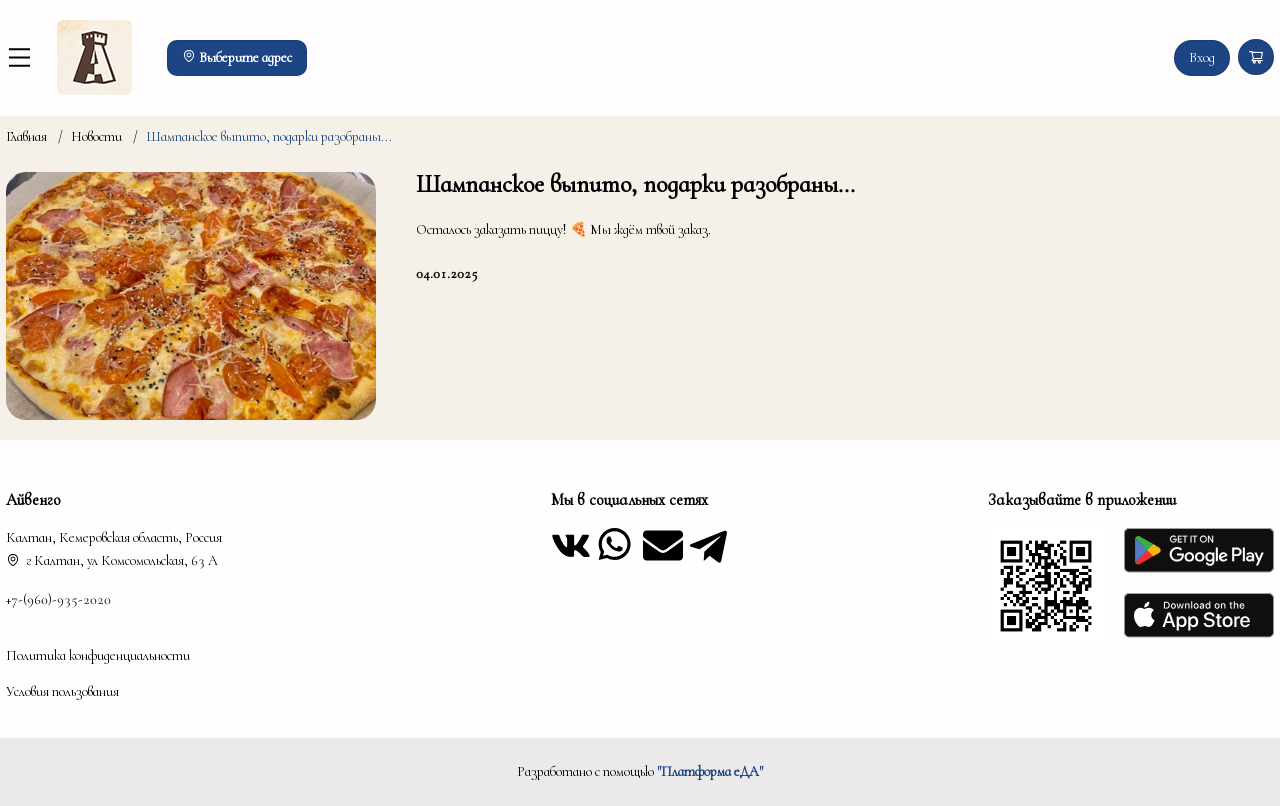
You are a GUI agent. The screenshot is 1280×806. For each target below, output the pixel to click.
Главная (26, 136)
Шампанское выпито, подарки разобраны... (269, 136)
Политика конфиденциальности (98, 655)
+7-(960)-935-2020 (58, 599)
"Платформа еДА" (710, 771)
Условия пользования (62, 691)
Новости (96, 136)
